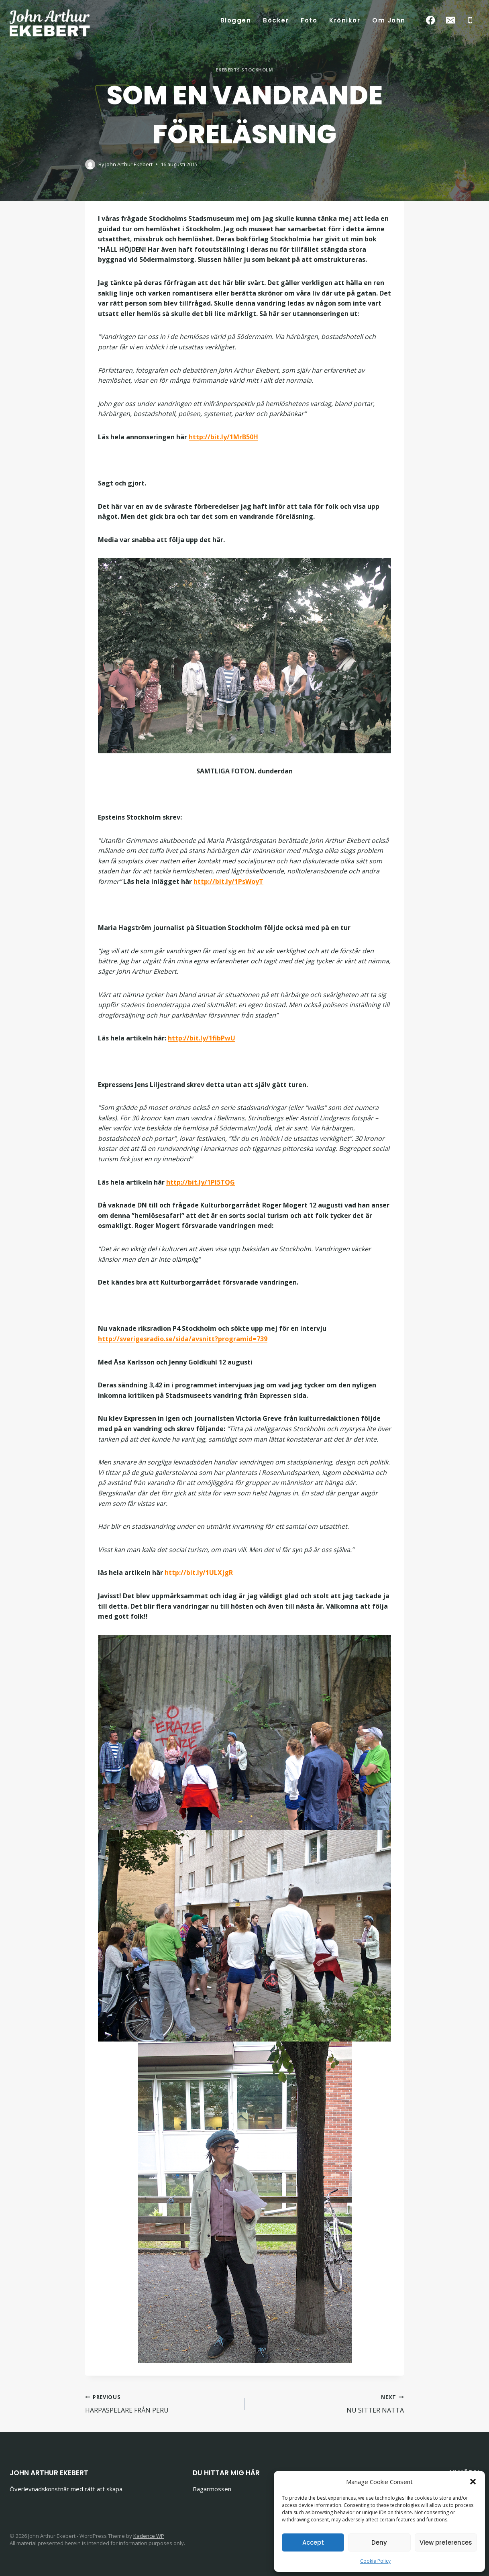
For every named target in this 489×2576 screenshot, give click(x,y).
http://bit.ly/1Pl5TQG (200, 1182)
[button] (473, 2482)
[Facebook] (431, 20)
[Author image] (90, 164)
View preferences (446, 2542)
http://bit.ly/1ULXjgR (199, 1572)
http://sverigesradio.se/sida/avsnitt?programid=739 (182, 1338)
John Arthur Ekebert (129, 164)
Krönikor (344, 20)
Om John (388, 20)
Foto (309, 20)
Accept (313, 2542)
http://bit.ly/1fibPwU (201, 1038)
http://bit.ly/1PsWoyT (228, 881)
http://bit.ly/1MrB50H (223, 436)
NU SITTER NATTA (327, 2403)
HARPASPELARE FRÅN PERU (161, 2403)
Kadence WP (148, 2535)
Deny (379, 2542)
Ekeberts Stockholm (244, 70)
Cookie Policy (375, 2561)
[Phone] (470, 20)
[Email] (450, 20)
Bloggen (235, 20)
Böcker (276, 20)
